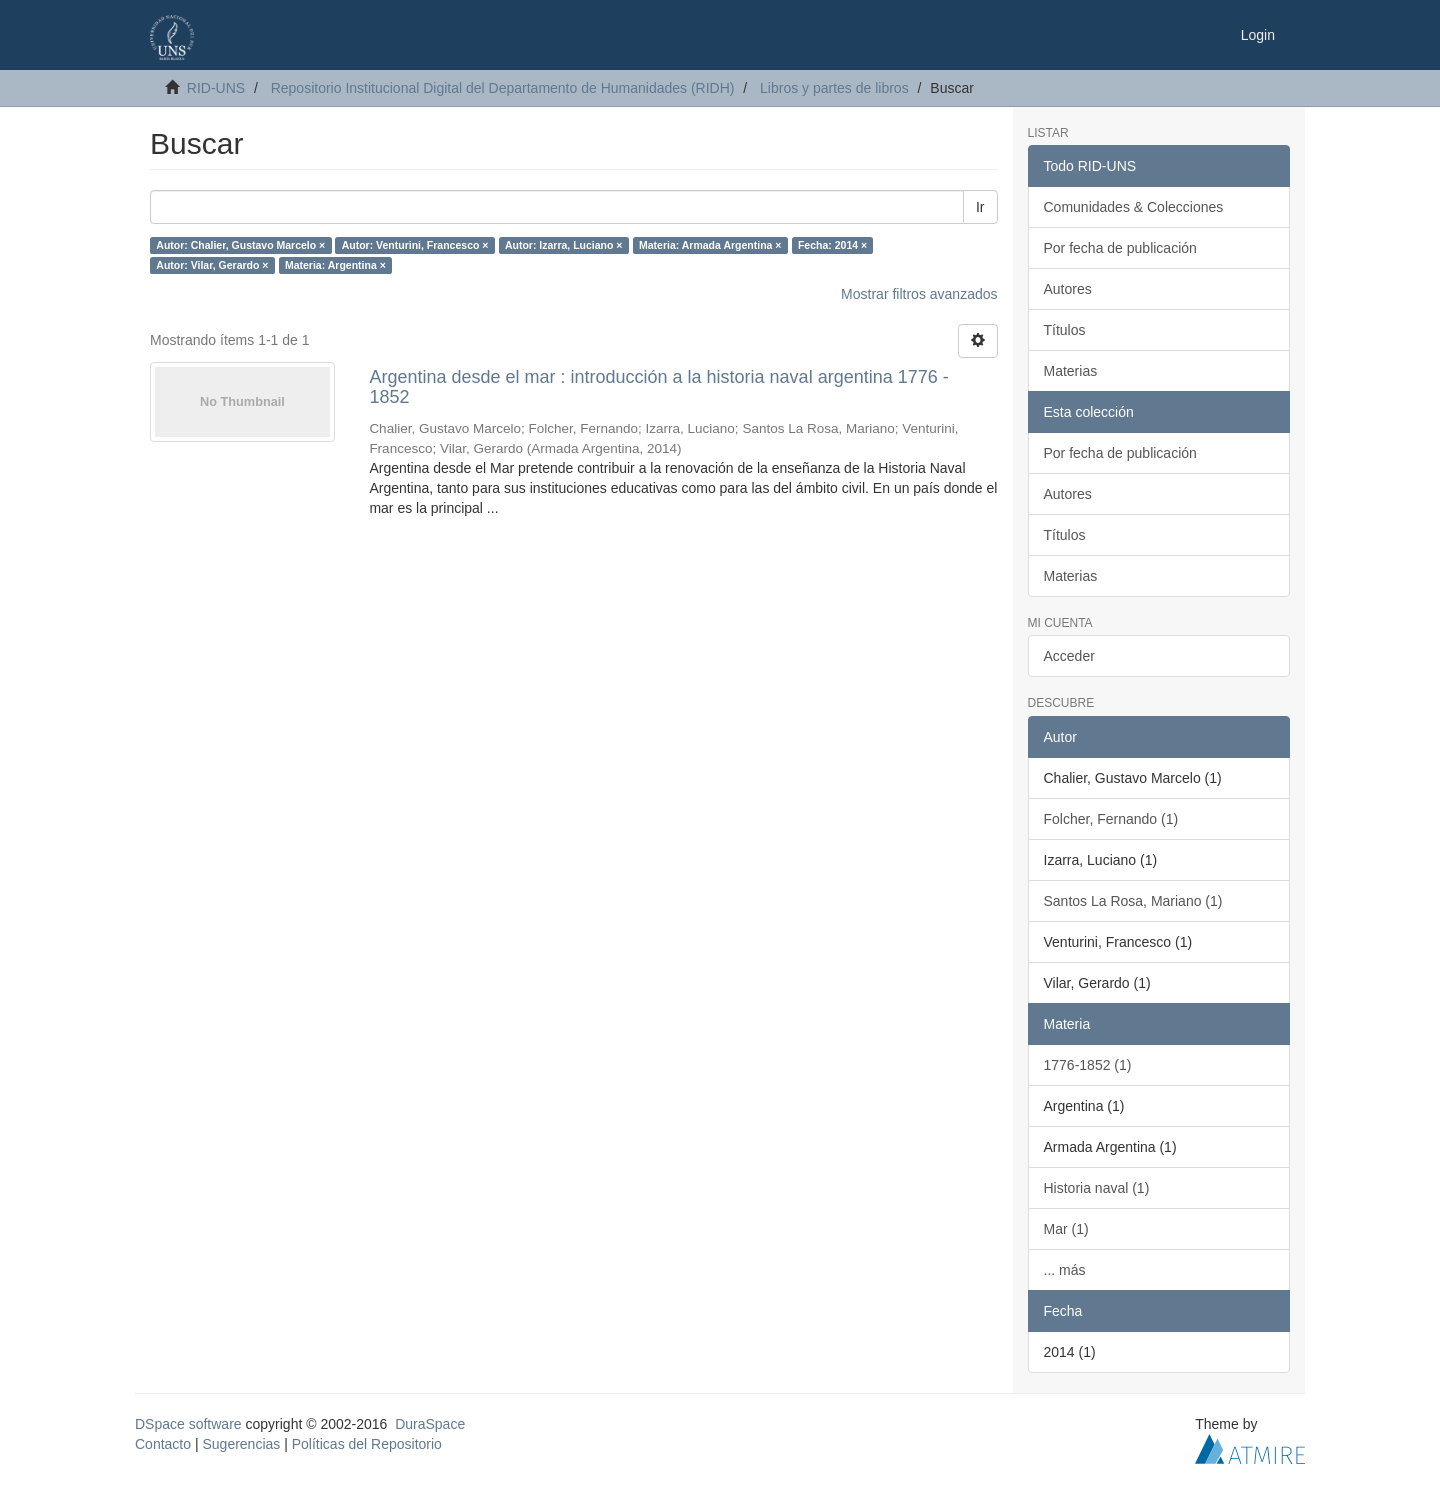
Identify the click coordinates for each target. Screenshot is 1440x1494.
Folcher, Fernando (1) (1111, 819)
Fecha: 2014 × (832, 245)
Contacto (163, 1444)
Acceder (1069, 656)
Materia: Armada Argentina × (710, 245)
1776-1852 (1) (1088, 1065)
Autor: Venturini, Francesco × (415, 245)
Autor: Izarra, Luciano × (564, 245)
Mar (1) (1066, 1229)
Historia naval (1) (1097, 1188)
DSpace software (188, 1424)
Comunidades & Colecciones (1134, 207)
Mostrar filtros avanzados (919, 294)
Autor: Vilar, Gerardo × (212, 265)
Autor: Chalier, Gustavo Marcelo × (240, 245)
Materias (1071, 371)
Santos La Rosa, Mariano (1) (1133, 901)
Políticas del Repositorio (367, 1444)
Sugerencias (241, 1444)
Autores (1068, 289)
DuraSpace (430, 1424)
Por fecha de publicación (1120, 248)
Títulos (1065, 330)
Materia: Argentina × (335, 265)
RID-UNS (216, 88)
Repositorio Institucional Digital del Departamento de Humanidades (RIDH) (503, 88)
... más (1065, 1270)
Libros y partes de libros (834, 88)
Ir (980, 207)
